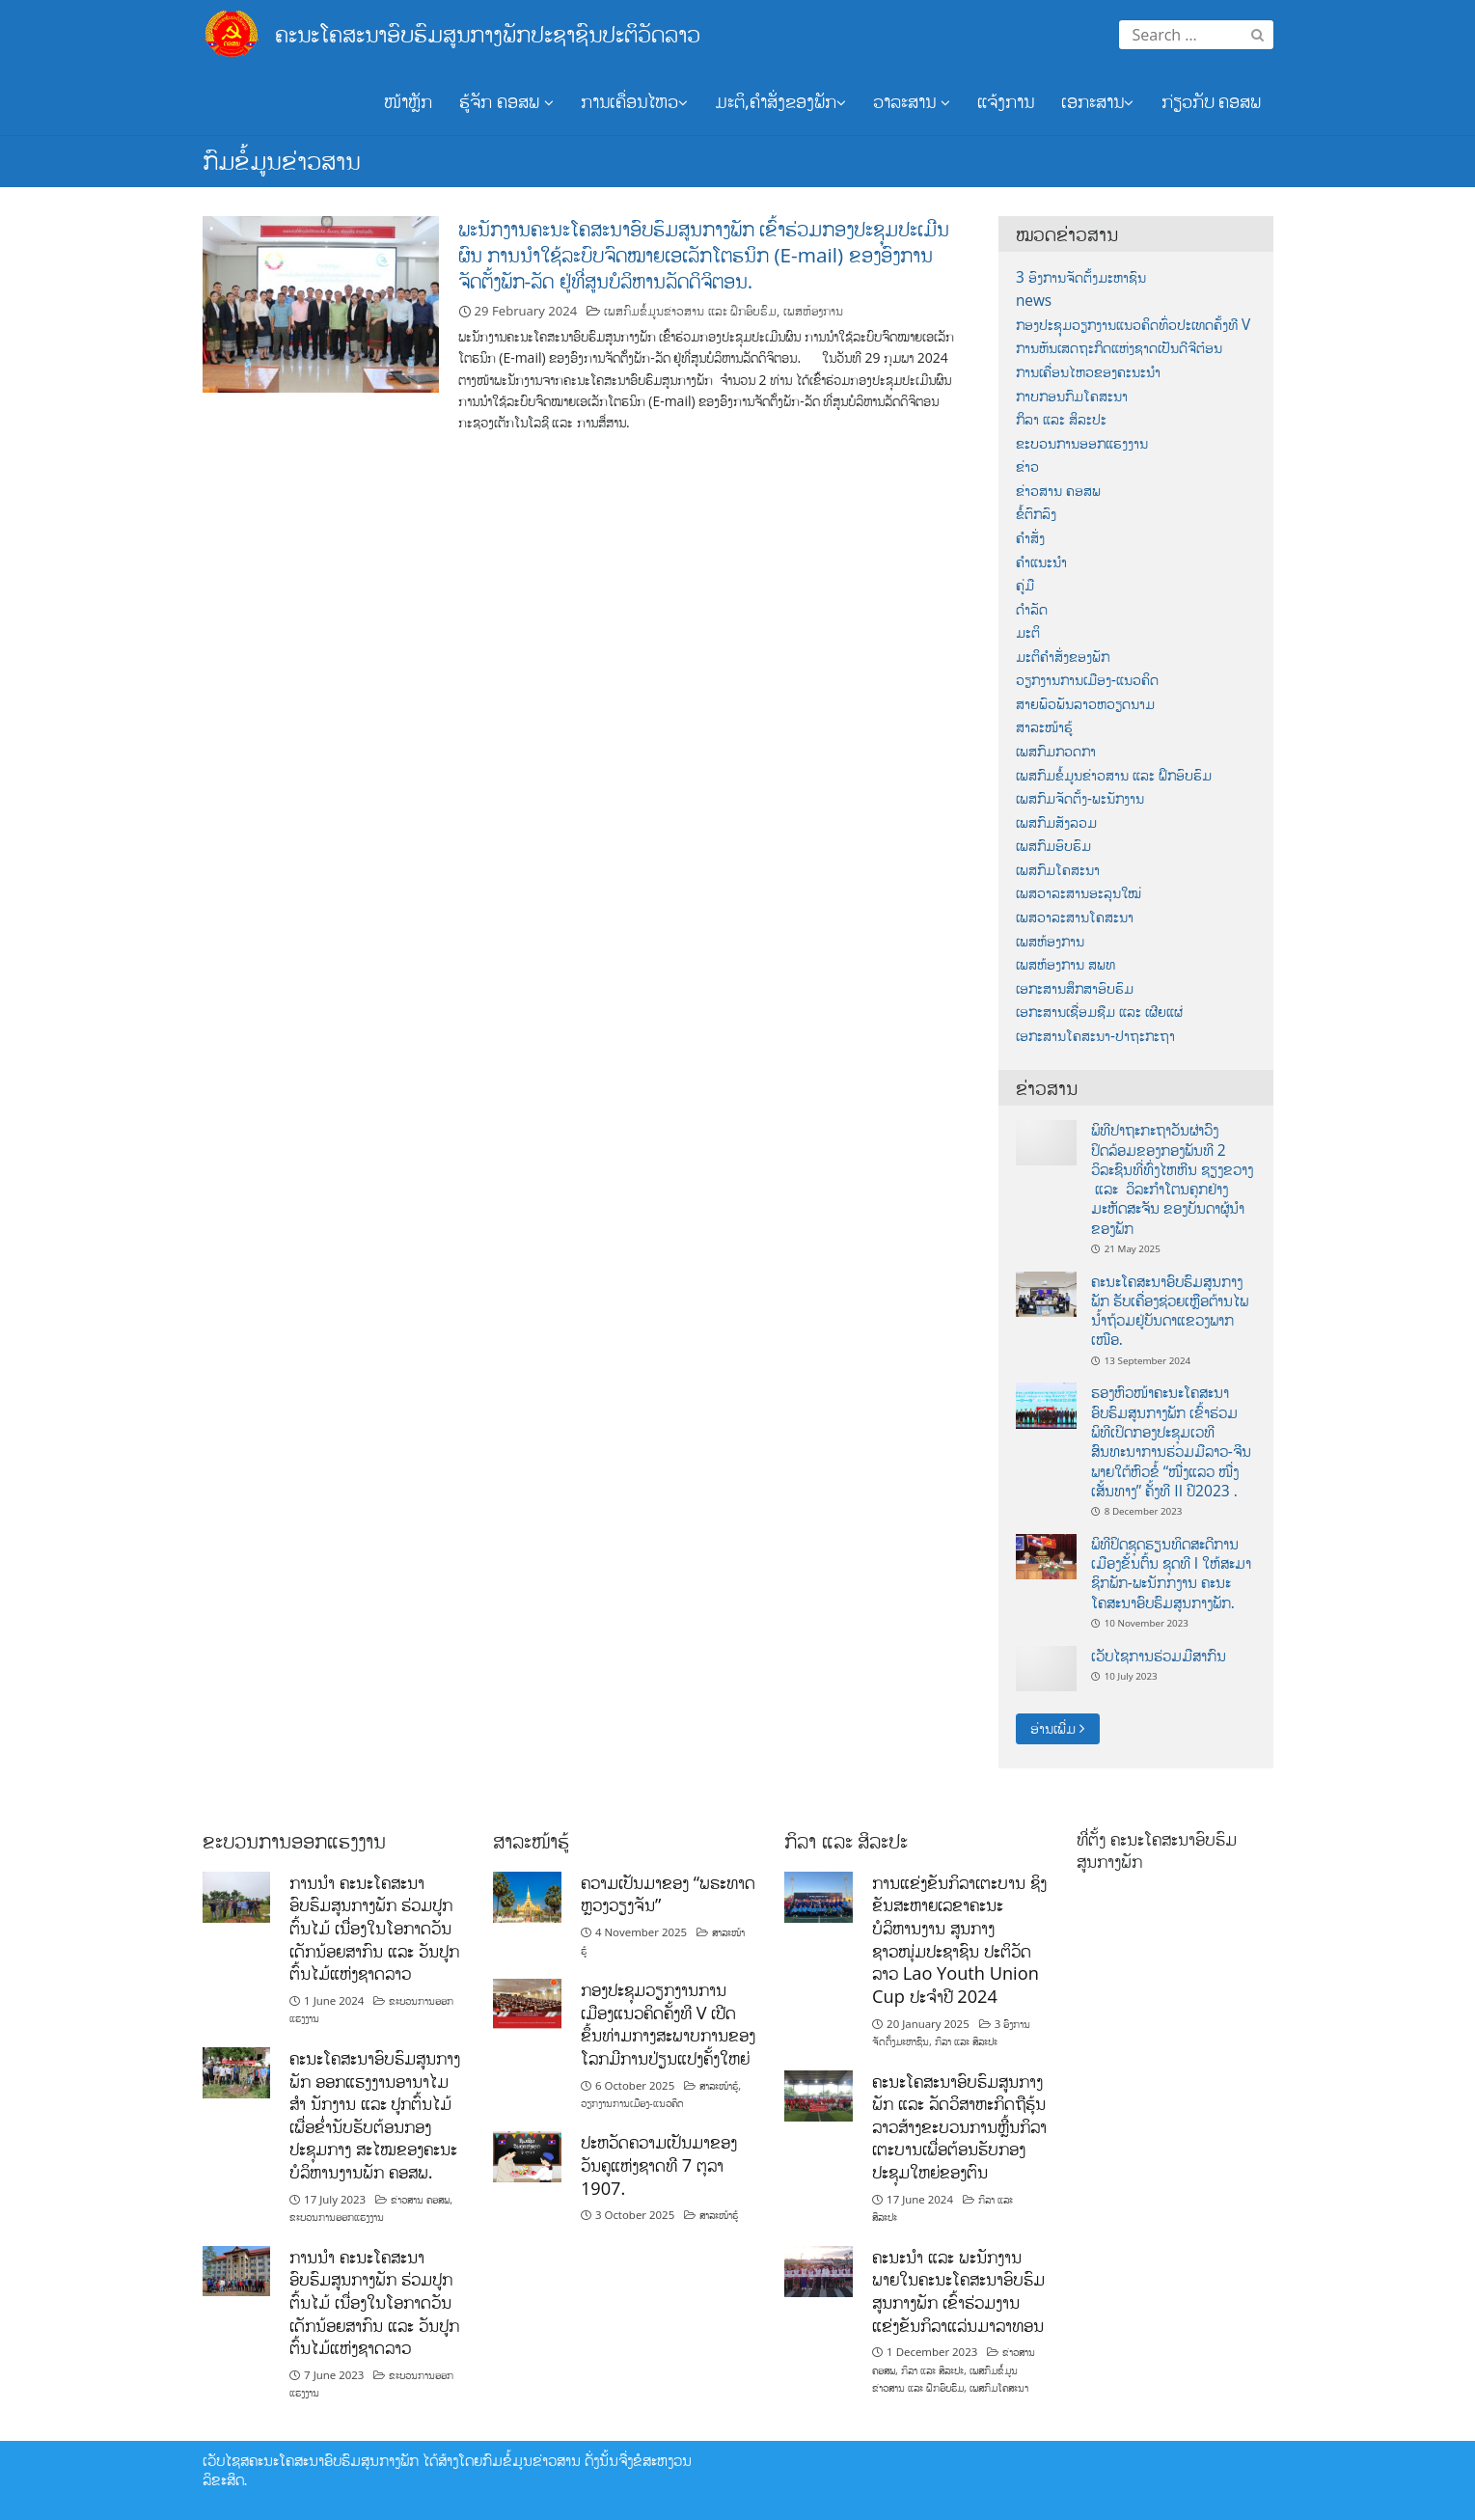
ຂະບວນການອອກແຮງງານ (1082, 443)
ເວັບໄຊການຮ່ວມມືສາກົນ (1158, 1655)
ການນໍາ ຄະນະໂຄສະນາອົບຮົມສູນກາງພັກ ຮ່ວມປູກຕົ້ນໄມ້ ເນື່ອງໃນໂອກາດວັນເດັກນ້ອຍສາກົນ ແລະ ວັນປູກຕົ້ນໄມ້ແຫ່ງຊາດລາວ (373, 1928)
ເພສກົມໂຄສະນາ (1058, 870)
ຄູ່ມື (1025, 585)
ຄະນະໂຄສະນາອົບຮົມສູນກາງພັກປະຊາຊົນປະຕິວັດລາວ (487, 33)
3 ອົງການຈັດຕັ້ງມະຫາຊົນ (1081, 277)
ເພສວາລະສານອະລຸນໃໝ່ (1078, 893)
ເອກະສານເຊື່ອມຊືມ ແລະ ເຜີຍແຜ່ (1099, 1011)
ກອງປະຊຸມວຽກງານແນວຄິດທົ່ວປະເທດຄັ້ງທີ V (1133, 325)
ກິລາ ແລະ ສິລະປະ (1061, 419)
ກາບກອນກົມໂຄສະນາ (1072, 396)
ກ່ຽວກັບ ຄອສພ (1211, 101)
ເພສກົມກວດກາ (1056, 751)
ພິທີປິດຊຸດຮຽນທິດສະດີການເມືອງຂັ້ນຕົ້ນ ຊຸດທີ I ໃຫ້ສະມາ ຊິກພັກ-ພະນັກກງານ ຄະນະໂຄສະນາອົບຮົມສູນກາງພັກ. (1171, 1573)
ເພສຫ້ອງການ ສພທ (1065, 964)
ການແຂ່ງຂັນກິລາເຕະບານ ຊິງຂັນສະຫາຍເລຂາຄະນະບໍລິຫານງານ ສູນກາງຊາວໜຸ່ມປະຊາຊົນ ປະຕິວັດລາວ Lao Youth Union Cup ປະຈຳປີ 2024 (959, 1939)
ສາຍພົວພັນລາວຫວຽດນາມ (1085, 704)
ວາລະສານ (911, 101)
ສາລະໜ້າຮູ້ (1044, 727)
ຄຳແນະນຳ (1041, 562)
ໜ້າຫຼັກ (408, 101)
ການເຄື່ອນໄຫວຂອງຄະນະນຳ (1088, 372)
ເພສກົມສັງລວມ (1056, 822)
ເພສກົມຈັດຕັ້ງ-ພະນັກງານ (1080, 798)
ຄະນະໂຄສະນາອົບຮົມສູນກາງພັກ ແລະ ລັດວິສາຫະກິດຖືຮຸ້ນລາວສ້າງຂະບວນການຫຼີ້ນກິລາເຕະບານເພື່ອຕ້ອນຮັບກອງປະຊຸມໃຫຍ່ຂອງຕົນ (959, 2126)
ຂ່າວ (1027, 466)
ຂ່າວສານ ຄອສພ (1058, 490)
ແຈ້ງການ (1005, 101)
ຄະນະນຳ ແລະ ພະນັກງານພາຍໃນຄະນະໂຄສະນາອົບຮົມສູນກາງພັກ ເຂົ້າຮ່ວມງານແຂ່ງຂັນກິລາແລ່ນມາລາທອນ (958, 2291)
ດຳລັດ (1032, 609)
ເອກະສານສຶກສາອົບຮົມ (1075, 988)
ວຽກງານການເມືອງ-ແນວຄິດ (1087, 680)
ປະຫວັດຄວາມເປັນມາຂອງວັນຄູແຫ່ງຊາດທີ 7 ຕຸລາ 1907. (659, 2164)
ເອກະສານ (1097, 101)
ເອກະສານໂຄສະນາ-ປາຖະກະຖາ (1095, 1036)
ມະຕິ (1028, 632)
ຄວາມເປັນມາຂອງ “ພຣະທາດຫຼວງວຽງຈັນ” (668, 1894)
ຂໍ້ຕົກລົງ (1036, 514)
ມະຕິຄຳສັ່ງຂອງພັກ (1062, 656)
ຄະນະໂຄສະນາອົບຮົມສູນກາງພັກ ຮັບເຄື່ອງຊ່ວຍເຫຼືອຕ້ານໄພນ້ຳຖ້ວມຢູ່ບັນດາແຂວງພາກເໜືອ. (1169, 1311)
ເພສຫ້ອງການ (813, 310)
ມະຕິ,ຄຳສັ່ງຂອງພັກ (780, 101)
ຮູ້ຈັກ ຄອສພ (506, 101)
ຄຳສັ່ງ (1030, 538)
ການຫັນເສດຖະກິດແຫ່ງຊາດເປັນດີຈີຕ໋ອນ (1119, 348)
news (1034, 300)
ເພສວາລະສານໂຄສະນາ (1075, 917)
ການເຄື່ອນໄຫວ (634, 101)
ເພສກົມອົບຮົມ (1053, 845)
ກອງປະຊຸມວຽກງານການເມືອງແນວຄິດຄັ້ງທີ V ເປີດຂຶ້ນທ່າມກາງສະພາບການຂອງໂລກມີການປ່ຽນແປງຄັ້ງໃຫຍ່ (668, 2023)
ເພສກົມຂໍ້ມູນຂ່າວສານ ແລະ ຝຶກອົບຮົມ (690, 310)
